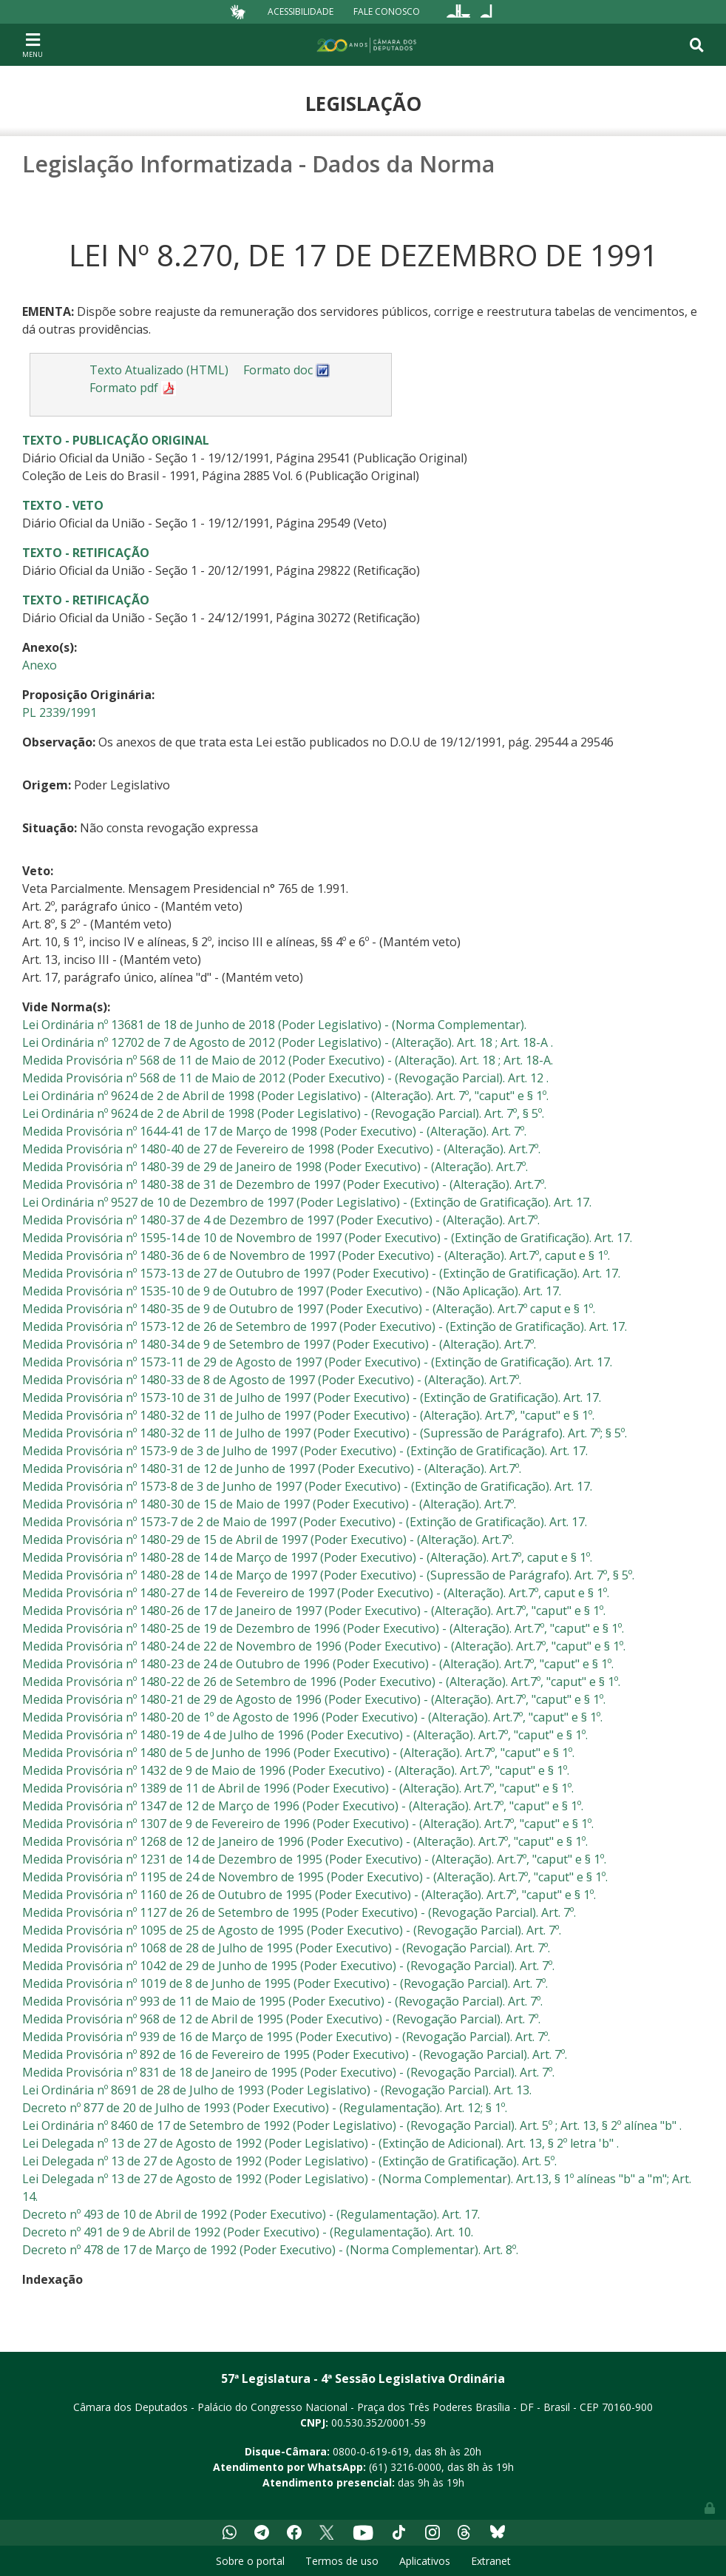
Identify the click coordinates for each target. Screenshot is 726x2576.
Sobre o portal (250, 2561)
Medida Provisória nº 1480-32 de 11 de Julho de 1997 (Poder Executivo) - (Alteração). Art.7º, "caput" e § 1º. (308, 1415)
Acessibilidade (300, 11)
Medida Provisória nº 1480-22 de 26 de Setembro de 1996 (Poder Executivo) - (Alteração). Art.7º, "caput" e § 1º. (321, 1681)
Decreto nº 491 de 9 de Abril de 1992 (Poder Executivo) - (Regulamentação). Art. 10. (247, 2232)
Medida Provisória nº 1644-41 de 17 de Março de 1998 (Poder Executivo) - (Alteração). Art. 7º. (274, 1131)
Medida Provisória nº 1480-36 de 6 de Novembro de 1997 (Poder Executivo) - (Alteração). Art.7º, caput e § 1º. (316, 1255)
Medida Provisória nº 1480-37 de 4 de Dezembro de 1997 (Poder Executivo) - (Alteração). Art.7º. (281, 1220)
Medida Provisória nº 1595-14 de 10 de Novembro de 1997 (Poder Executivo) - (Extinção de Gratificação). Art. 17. (327, 1238)
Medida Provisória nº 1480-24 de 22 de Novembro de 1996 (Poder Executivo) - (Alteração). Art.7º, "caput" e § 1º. (323, 1646)
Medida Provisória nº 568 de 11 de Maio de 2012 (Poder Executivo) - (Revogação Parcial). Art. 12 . (285, 1078)
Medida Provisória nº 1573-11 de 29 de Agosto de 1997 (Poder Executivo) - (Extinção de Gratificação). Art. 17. (317, 1362)
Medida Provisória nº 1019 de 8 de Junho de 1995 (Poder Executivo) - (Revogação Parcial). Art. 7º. (285, 1983)
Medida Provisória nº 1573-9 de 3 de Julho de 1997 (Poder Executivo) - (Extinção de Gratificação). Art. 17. (305, 1451)
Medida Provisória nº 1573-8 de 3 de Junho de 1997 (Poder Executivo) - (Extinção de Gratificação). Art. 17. (307, 1486)
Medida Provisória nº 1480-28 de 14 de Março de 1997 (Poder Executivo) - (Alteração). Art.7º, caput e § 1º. (307, 1557)
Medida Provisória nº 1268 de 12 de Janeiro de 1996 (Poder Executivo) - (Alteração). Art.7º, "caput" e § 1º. (305, 1841)
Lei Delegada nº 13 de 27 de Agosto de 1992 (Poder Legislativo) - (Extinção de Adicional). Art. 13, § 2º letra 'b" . (320, 2143)
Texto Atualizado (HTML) (158, 370)
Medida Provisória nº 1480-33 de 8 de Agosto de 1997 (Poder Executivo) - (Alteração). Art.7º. (271, 1380)
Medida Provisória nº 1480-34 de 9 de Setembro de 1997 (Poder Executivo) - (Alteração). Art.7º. (279, 1344)
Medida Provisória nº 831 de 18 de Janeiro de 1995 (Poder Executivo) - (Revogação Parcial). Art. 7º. (288, 2072)
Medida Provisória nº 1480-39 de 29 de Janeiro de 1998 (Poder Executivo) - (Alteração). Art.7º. (275, 1167)
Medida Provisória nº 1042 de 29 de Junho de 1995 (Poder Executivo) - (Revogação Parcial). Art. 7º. (288, 1966)
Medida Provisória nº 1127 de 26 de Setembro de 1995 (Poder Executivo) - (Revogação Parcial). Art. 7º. (299, 1912)
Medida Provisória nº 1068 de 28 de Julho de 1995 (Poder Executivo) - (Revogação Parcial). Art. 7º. (286, 1948)
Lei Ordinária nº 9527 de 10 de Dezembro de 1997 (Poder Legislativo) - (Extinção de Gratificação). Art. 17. (306, 1202)
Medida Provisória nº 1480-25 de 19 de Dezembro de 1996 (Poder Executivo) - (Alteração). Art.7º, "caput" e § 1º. (323, 1628)
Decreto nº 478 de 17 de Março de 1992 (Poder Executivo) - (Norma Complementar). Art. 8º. (270, 2250)
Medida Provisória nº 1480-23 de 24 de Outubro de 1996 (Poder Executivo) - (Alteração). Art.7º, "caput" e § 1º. (318, 1664)
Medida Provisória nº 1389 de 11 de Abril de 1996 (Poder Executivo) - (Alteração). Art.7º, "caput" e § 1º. (298, 1788)
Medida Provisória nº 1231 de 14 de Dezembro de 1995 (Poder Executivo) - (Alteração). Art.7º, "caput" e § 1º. (314, 1859)
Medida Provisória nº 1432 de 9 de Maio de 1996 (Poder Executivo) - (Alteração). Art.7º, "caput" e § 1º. (295, 1770)
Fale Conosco (386, 11)
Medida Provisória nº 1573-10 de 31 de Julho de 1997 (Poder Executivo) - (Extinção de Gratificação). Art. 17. (311, 1397)
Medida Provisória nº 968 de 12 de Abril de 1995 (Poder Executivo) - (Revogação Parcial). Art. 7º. (281, 2019)
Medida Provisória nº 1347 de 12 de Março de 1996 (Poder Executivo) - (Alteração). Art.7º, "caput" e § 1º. (302, 1806)
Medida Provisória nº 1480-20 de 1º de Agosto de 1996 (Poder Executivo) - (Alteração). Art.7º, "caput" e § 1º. (312, 1717)
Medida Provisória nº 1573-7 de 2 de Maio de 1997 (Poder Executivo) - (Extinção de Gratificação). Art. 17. (304, 1522)
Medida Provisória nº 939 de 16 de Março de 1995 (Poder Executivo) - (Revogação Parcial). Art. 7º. (286, 2037)
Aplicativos (424, 2561)
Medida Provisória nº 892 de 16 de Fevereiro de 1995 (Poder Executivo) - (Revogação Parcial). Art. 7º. (294, 2054)
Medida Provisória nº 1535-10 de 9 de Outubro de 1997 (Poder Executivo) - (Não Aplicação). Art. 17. (291, 1291)
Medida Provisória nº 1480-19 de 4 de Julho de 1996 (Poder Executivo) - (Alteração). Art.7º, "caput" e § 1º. (305, 1735)
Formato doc (286, 370)
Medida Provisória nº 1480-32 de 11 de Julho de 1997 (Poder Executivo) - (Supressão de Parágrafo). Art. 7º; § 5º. (324, 1433)
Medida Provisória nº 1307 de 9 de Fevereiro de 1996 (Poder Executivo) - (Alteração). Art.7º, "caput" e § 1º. (308, 1823)
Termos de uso (342, 2561)
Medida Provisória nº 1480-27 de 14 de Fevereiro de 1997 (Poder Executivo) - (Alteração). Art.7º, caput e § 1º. (315, 1593)
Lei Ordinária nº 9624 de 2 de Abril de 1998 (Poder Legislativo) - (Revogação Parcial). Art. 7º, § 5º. (283, 1113)
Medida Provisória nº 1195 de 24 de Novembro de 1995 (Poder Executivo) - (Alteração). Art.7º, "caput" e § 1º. (315, 1877)
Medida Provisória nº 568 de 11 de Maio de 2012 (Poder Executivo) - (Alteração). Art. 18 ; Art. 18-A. (287, 1060)
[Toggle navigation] (32, 44)
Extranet (491, 2561)
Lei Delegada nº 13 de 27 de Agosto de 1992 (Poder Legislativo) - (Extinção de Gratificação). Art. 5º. (289, 2161)
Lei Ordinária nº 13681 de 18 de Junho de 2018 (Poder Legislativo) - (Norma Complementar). (274, 1024)
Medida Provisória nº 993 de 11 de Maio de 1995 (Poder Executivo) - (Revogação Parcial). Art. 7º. (282, 2001)
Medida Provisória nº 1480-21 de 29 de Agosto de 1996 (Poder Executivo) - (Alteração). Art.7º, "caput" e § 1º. (313, 1699)
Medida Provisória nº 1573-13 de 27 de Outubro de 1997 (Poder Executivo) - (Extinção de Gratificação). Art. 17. (321, 1273)
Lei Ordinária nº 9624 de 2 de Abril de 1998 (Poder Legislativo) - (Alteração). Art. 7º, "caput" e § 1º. (285, 1096)
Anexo (39, 665)
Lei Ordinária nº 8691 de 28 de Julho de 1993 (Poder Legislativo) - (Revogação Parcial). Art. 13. (277, 2090)
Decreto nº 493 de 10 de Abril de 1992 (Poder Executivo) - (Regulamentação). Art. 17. (251, 2214)
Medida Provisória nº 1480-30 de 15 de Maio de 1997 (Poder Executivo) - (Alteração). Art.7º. (269, 1504)
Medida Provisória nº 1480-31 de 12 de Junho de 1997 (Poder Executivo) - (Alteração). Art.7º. (271, 1468)
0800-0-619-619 (371, 2451)
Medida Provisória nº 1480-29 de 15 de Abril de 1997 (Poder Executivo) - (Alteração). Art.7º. (268, 1539)
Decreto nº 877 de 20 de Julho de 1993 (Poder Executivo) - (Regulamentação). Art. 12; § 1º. (264, 2108)
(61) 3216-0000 (405, 2467)
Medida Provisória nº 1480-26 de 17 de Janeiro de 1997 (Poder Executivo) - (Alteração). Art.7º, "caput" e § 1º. (313, 1610)
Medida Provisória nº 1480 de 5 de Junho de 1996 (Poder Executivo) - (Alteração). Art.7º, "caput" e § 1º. (298, 1752)
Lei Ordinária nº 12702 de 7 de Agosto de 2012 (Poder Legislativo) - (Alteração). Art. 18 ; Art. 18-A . (287, 1042)
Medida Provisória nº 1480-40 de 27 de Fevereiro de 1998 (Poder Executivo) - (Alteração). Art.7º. (281, 1149)
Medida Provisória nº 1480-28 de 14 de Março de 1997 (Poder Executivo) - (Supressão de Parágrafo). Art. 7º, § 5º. (328, 1575)
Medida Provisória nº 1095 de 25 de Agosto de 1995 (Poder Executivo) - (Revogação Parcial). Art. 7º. (291, 1930)
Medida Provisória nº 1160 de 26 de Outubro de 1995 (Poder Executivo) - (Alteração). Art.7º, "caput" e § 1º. (309, 1895)
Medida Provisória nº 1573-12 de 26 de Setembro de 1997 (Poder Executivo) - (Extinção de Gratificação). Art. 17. (324, 1326)
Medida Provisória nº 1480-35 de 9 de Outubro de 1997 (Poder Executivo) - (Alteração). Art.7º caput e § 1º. (308, 1309)
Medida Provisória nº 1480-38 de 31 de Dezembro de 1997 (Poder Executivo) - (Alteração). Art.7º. (284, 1184)
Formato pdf (132, 388)
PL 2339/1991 (59, 712)
